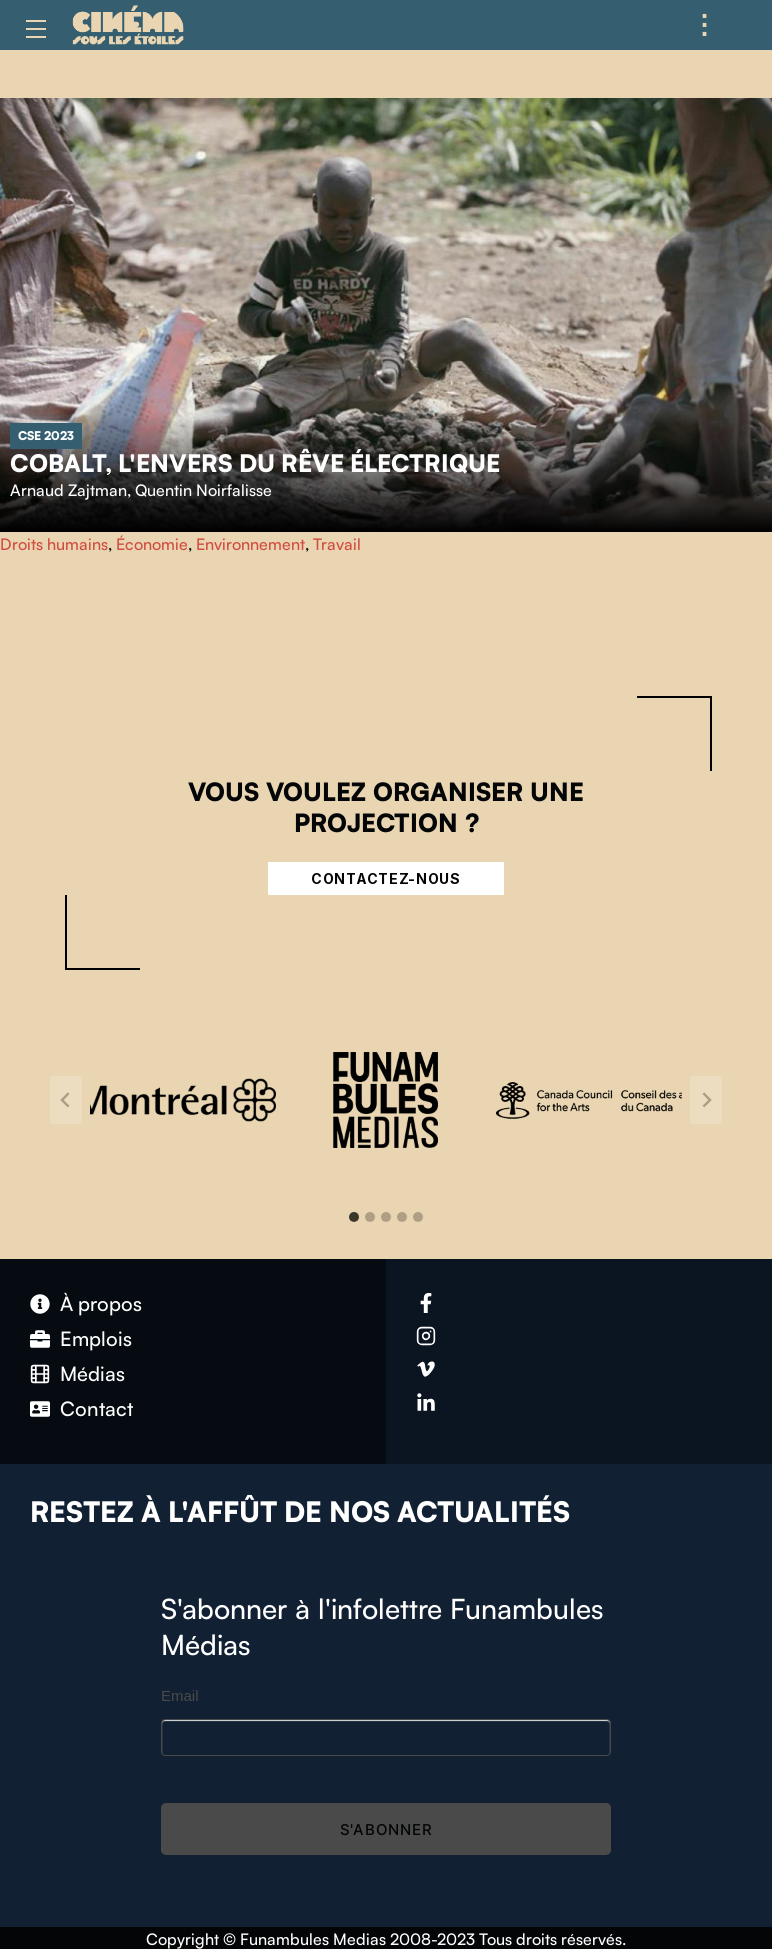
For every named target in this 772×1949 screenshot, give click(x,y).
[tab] (354, 1217)
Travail (337, 544)
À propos (101, 1303)
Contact (96, 1408)
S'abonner (386, 1829)
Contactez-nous (386, 878)
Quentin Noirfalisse (203, 490)
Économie (152, 544)
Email (180, 1695)
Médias (92, 1373)
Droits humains (54, 544)
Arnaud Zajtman (68, 490)
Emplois (96, 1338)
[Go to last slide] (66, 1100)
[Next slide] (706, 1100)
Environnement (250, 544)
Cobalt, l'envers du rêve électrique (255, 463)
